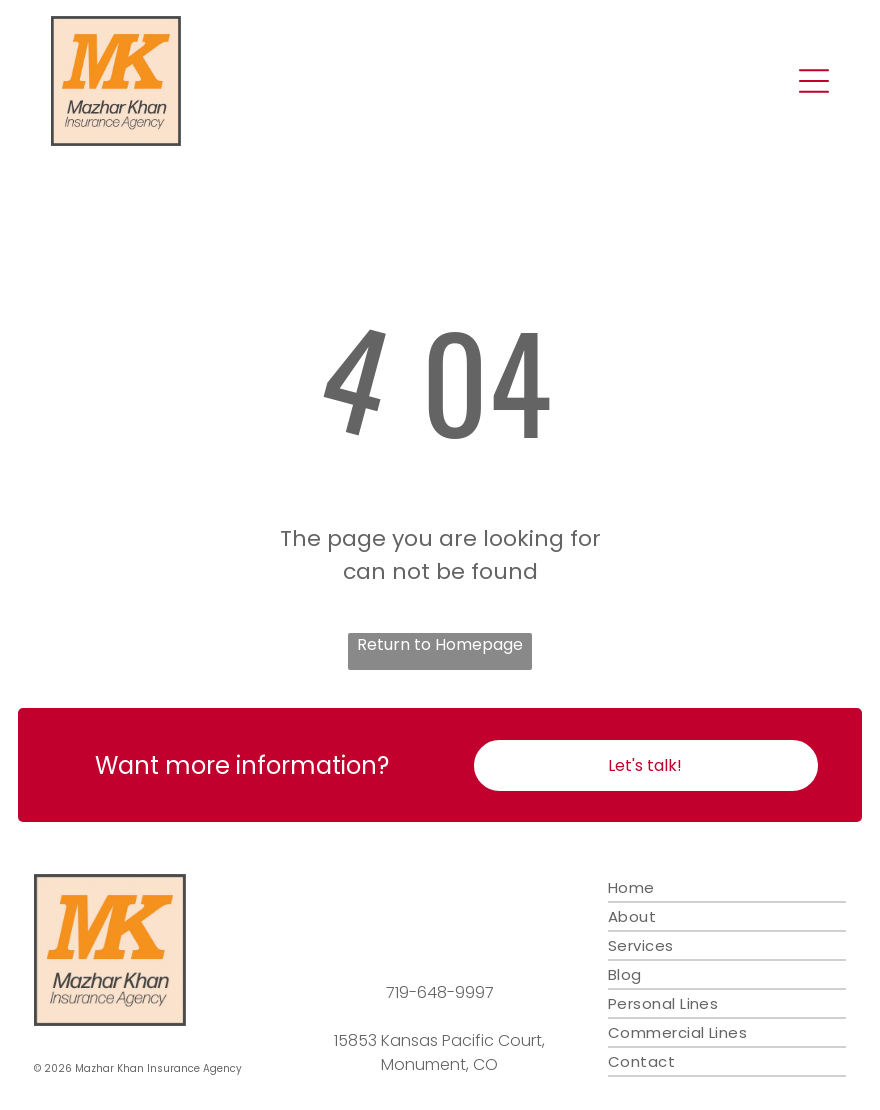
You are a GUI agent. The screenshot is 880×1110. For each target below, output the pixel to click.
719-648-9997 (440, 992)
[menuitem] (727, 888)
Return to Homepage (440, 644)
